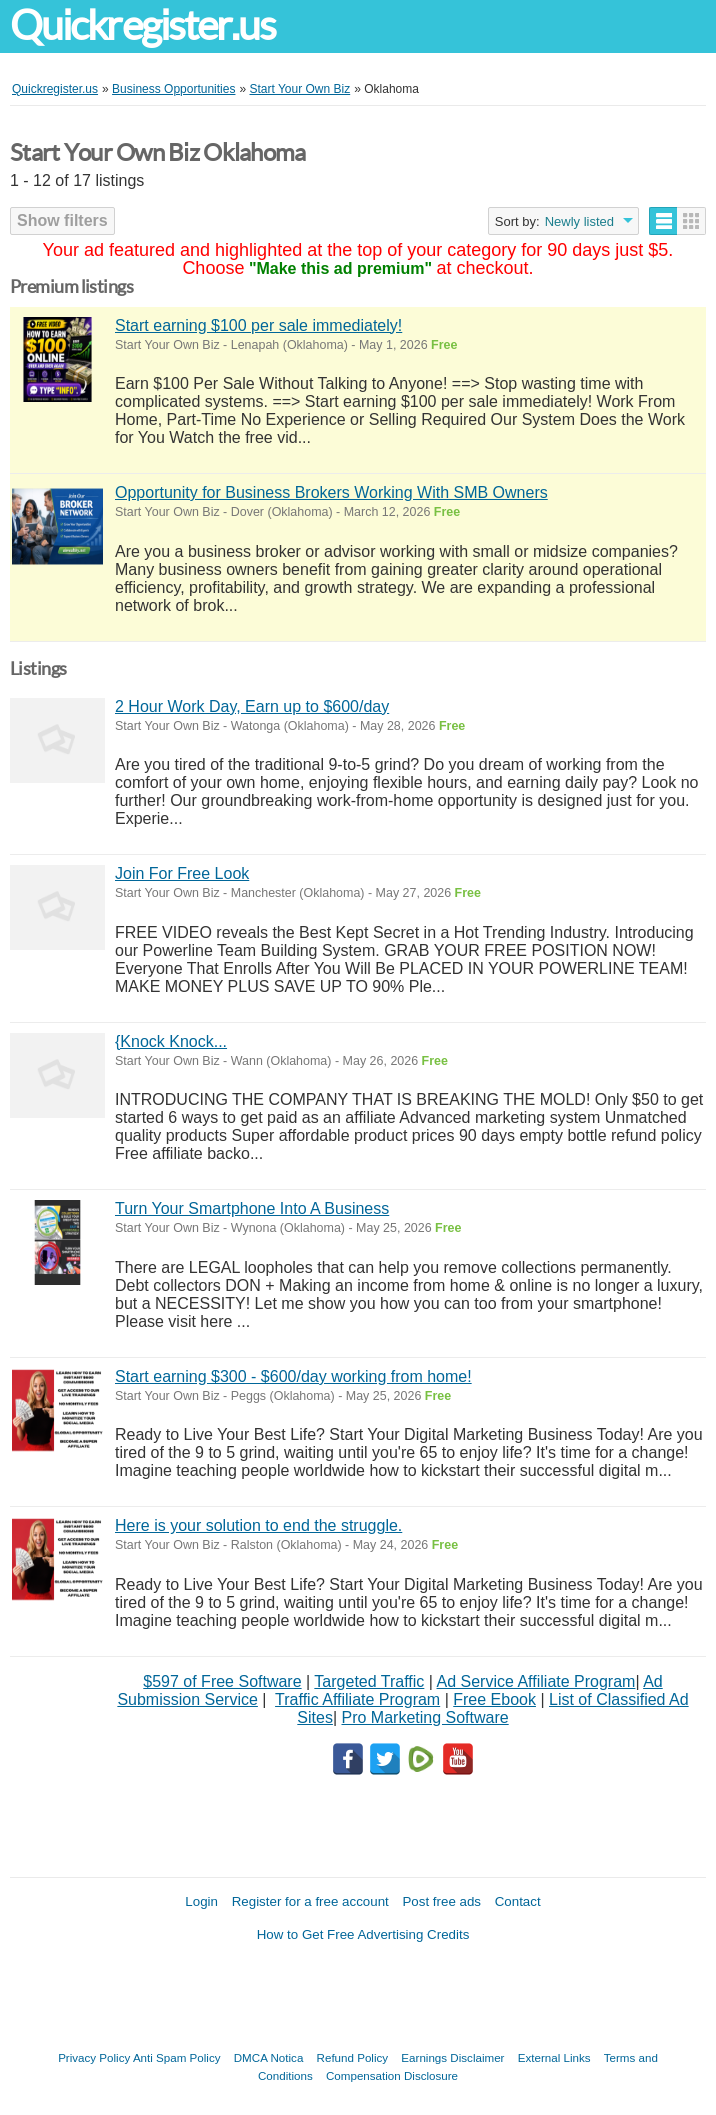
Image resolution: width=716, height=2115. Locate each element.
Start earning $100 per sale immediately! (258, 325)
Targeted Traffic (369, 1681)
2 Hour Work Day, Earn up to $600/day (252, 706)
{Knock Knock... (171, 1041)
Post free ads (441, 1901)
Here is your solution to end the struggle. (258, 1525)
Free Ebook (494, 1699)
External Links (554, 2057)
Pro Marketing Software (425, 1717)
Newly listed (579, 221)
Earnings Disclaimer (452, 2057)
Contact (518, 1901)
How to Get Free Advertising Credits (363, 1934)
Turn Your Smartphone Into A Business (252, 1208)
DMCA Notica (269, 2057)
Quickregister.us (143, 25)
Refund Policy (353, 2057)
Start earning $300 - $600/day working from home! (293, 1376)
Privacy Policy (94, 2057)
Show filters (62, 220)
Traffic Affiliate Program (357, 1699)
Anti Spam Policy (177, 2057)
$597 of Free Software (222, 1681)
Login (201, 1901)
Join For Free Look (182, 873)
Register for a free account (310, 1901)
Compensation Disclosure (392, 2075)
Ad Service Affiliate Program (536, 1681)
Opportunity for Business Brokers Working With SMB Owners (331, 492)
